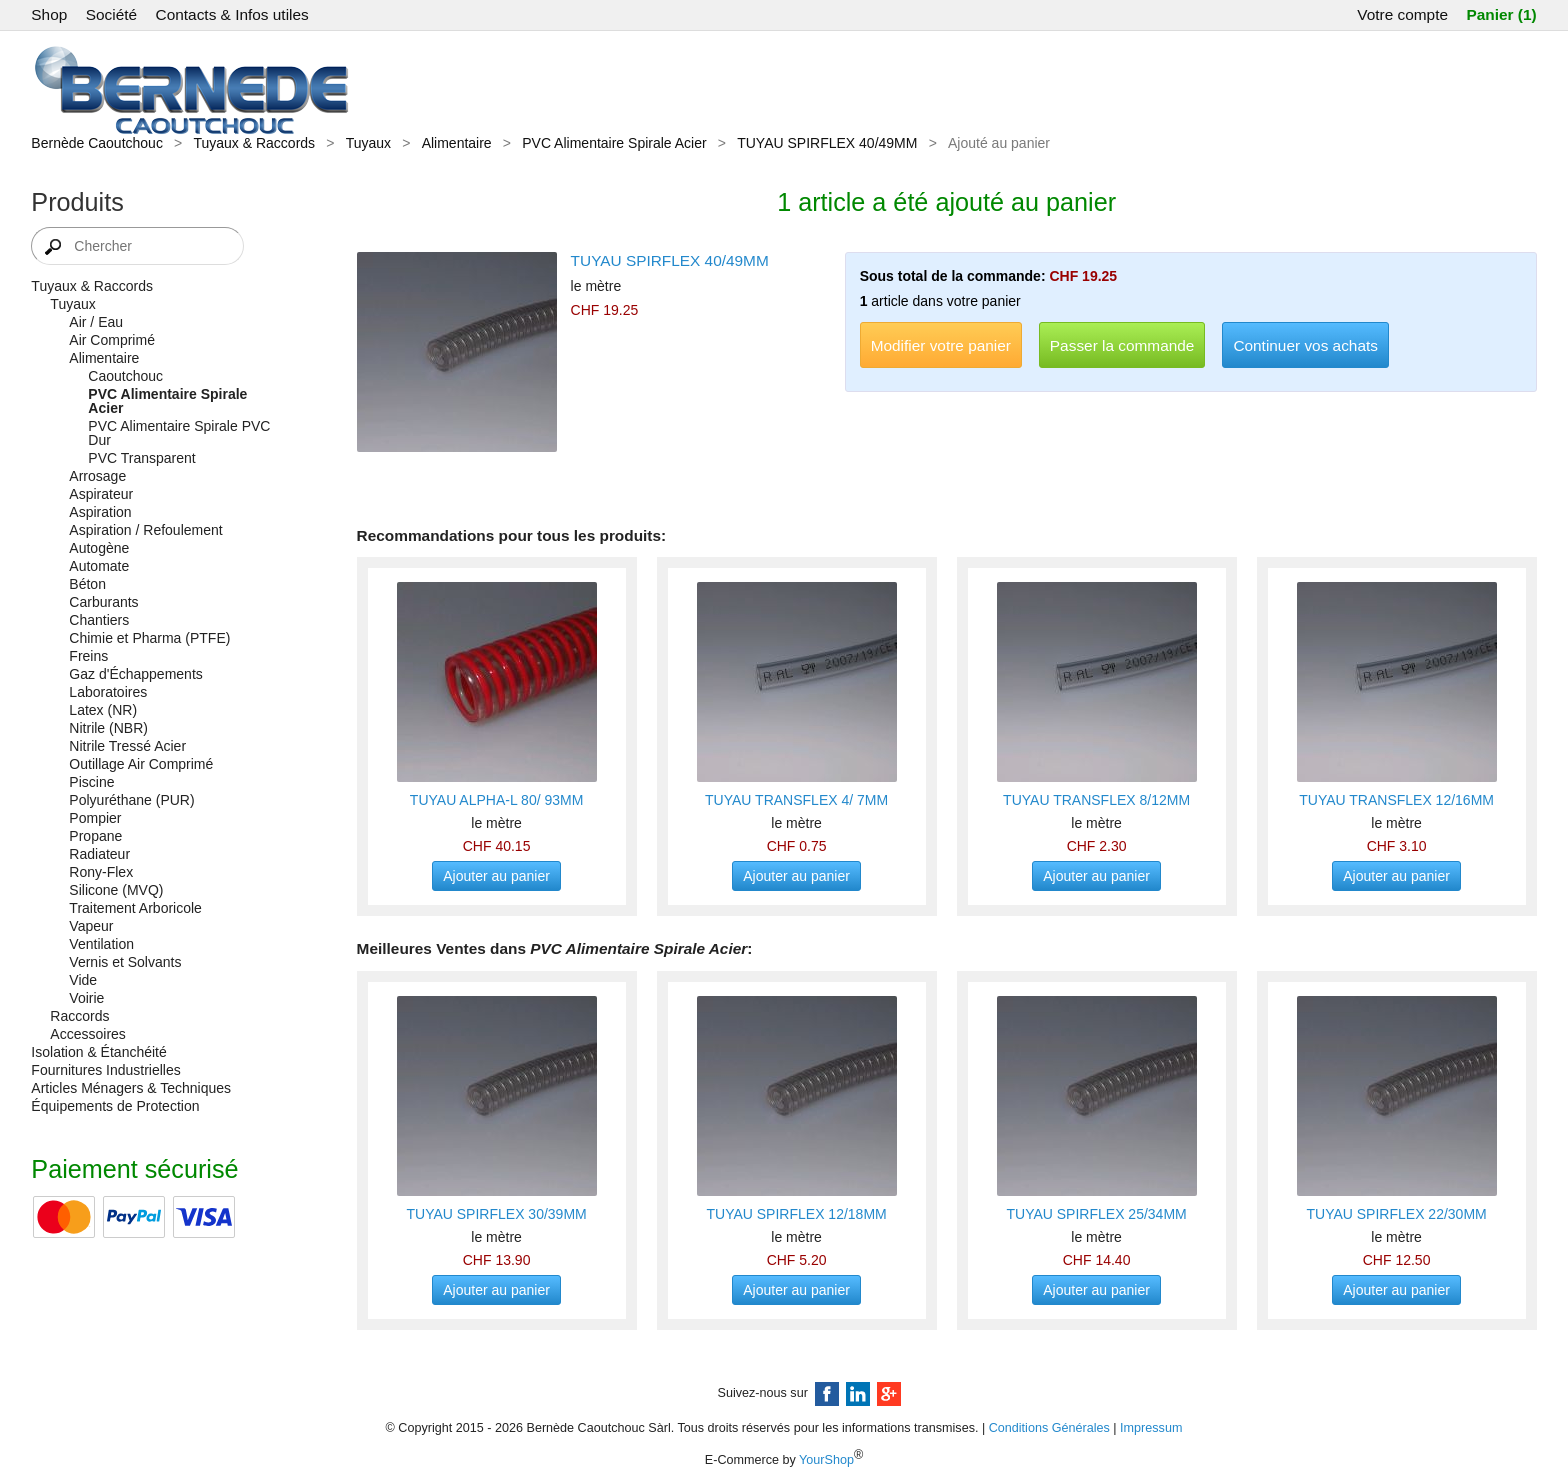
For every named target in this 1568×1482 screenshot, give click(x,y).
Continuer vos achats (1305, 345)
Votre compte (1402, 14)
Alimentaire (457, 143)
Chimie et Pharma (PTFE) (149, 638)
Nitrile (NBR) (108, 728)
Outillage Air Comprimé (141, 764)
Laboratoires (108, 692)
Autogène (99, 548)
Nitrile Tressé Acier (127, 746)
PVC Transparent (141, 458)
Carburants (103, 602)
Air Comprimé (112, 340)
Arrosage (97, 476)
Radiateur (99, 854)
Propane (95, 836)
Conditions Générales (1049, 1428)
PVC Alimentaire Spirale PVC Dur (179, 433)
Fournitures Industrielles (105, 1070)
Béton (87, 584)
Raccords (79, 1016)
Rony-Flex (101, 872)
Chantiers (99, 620)
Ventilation (101, 944)
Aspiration (100, 512)
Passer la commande (1122, 345)
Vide (83, 980)
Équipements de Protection (115, 1106)
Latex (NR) (103, 710)
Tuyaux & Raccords (254, 143)
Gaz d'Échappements (135, 674)
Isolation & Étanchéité (98, 1052)
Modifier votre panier (941, 345)
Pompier (95, 818)
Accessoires (87, 1034)
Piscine (91, 782)
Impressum (1151, 1428)
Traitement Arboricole (135, 908)
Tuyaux (368, 143)
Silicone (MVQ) (116, 890)
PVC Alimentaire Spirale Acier (614, 143)
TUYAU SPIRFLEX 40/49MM (827, 143)
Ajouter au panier (496, 876)
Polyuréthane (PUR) (131, 800)
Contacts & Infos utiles (232, 14)
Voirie (86, 998)
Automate (99, 566)
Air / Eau (96, 322)
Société (111, 14)
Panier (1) (1501, 14)
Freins (88, 656)
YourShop (826, 1460)
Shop (49, 14)
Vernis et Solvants (125, 962)
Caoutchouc (125, 376)
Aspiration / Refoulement (145, 530)
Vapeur (91, 926)
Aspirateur (101, 494)
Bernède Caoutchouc (97, 143)
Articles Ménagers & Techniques (131, 1088)
